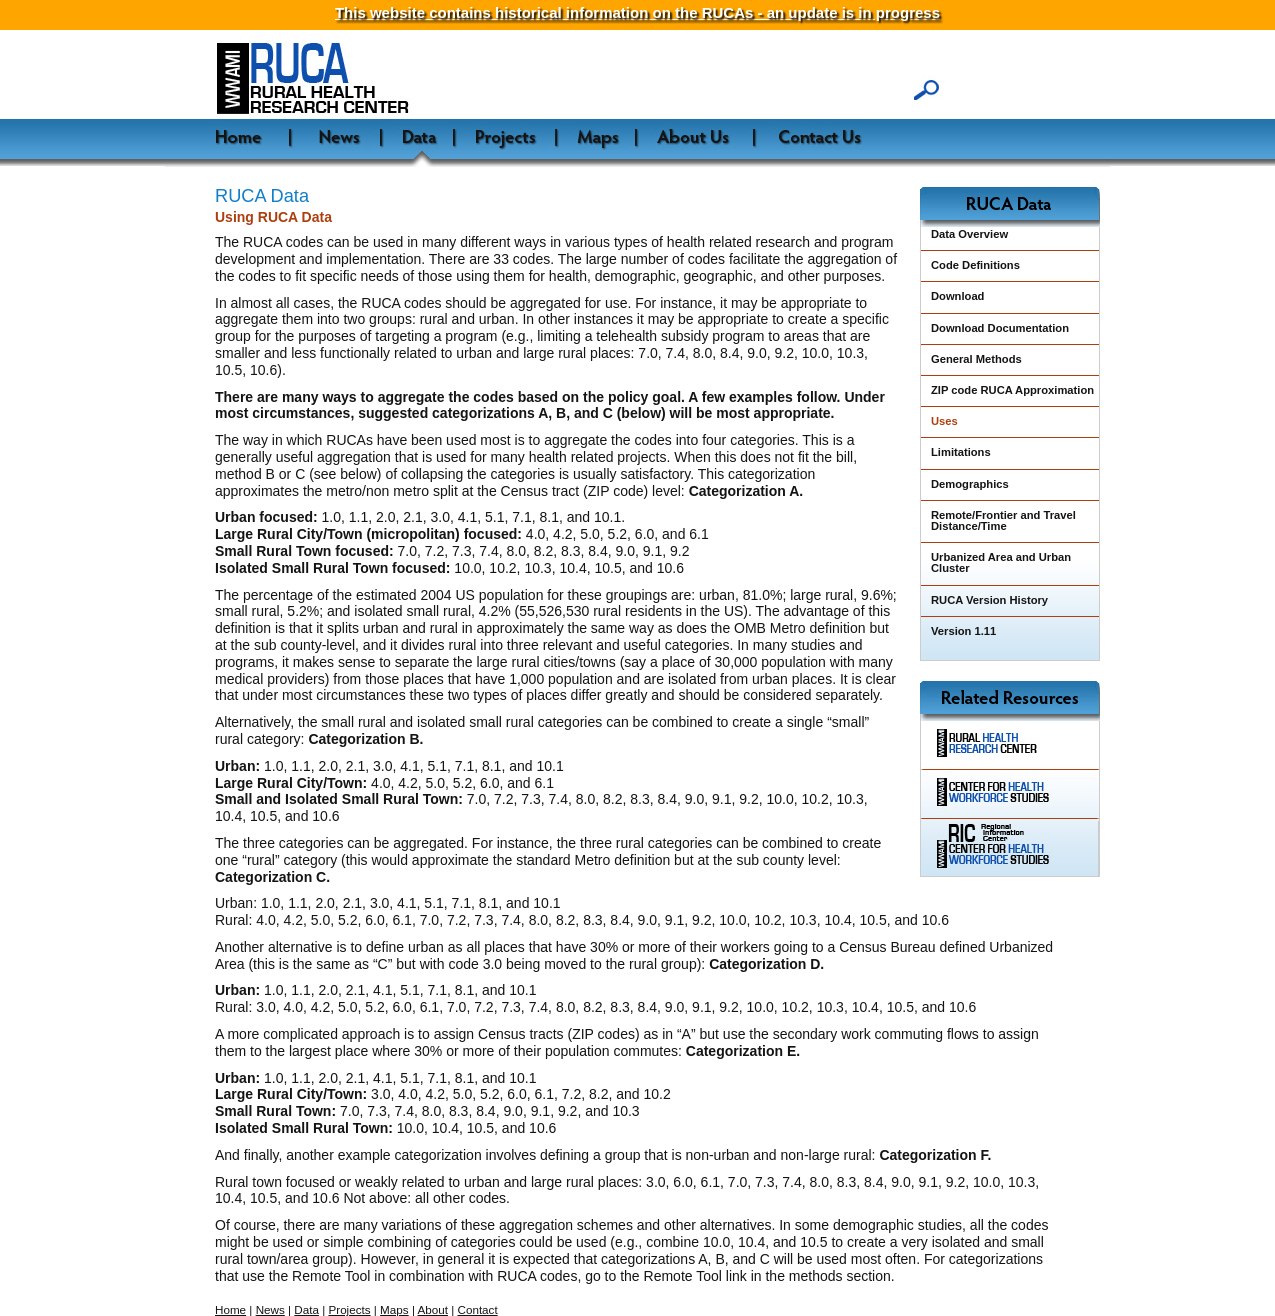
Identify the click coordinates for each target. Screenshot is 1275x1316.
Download (957, 296)
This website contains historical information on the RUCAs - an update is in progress (637, 12)
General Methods (976, 359)
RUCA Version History (989, 600)
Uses (944, 421)
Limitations (961, 452)
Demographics (970, 484)
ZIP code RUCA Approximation (1012, 390)
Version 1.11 (963, 631)
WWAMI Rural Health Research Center (368, 79)
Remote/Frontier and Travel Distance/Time (1003, 520)
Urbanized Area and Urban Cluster (1001, 562)
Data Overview (969, 234)
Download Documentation (1000, 328)
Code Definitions (975, 265)
